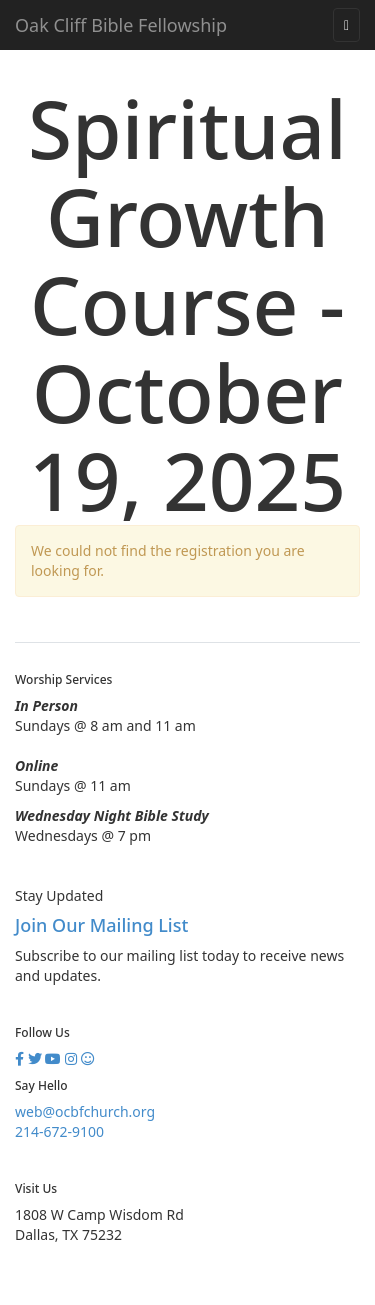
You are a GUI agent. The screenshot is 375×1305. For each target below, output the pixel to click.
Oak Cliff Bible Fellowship (121, 25)
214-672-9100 (59, 1131)
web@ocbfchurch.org (85, 1111)
